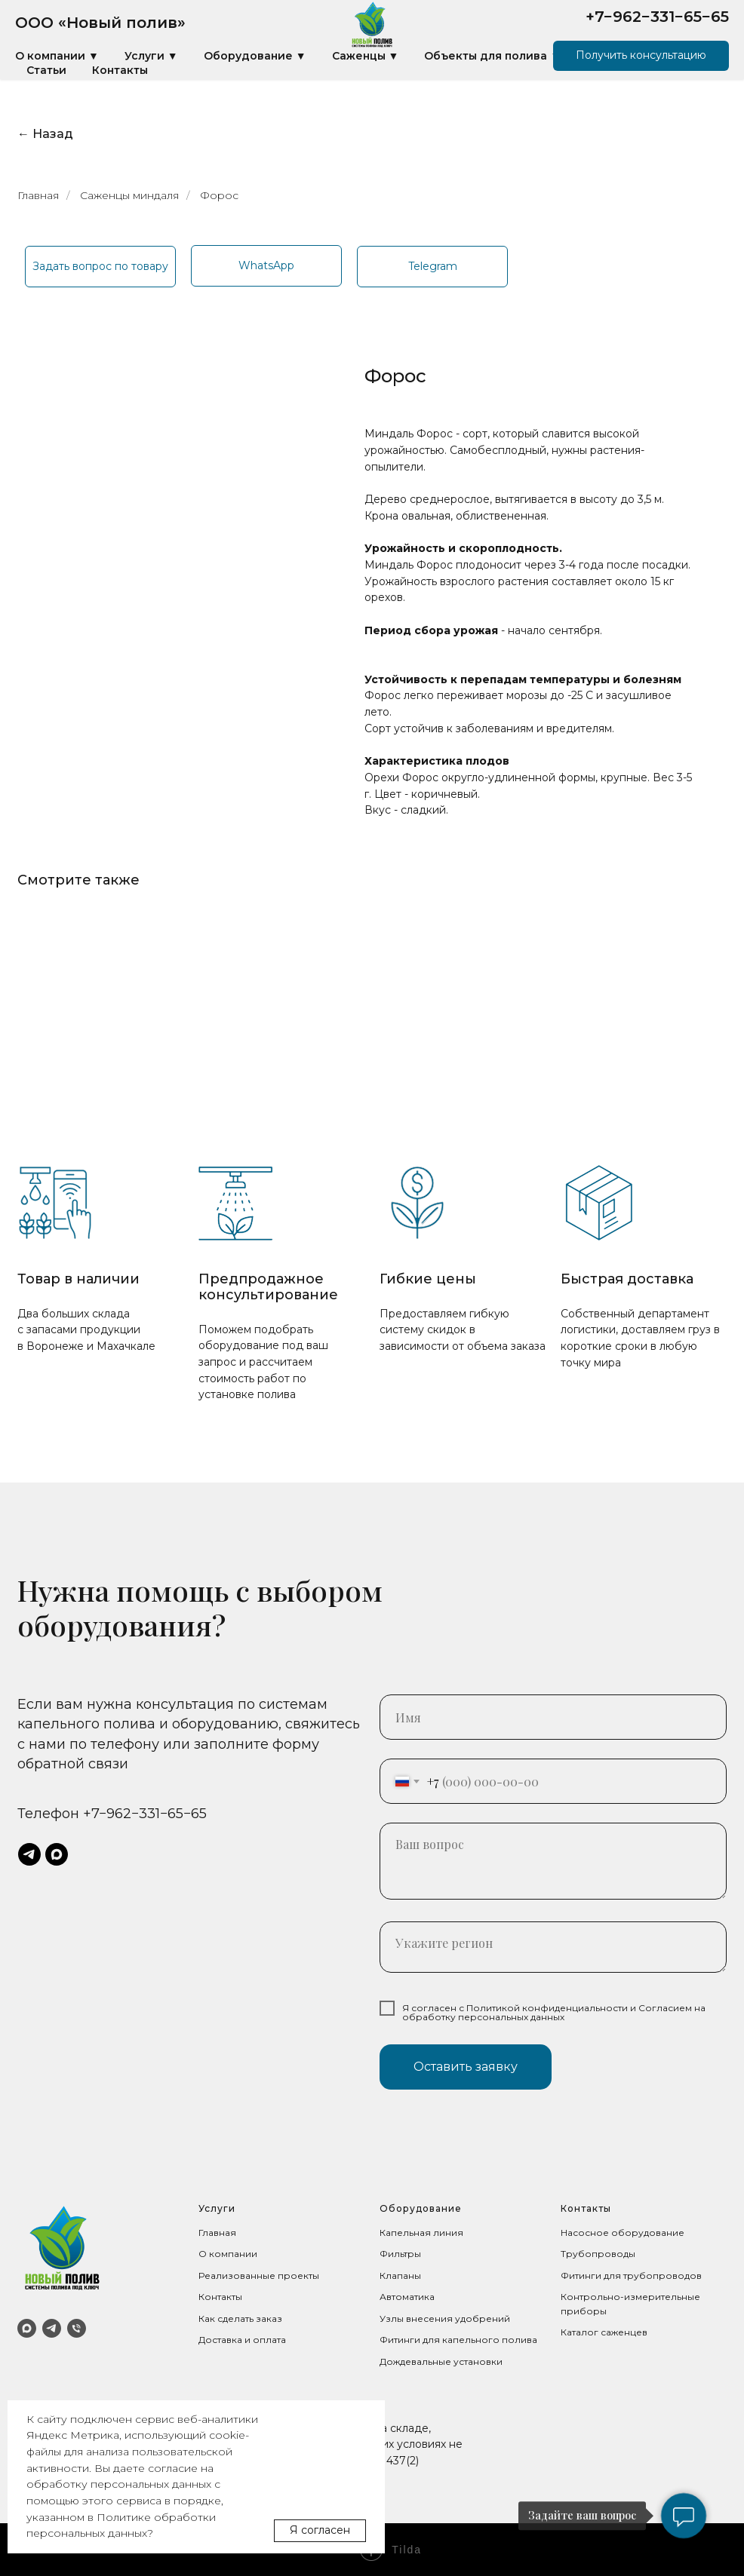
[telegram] (29, 1854)
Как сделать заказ (240, 2318)
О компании (227, 2253)
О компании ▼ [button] (57, 56)
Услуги (216, 2208)
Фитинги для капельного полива (458, 2339)
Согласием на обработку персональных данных (554, 2012)
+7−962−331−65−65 (657, 17)
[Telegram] (51, 2328)
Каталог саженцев (604, 2332)
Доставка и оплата (242, 2339)
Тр (567, 2253)
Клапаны (400, 2275)
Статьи (46, 70)
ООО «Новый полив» (100, 23)
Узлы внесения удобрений (445, 2318)
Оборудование (421, 2208)
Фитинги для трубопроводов (631, 2275)
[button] (641, 56)
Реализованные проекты (258, 2275)
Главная (38, 195)
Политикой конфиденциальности (547, 2007)
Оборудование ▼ (255, 56)
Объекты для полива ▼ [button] (492, 56)
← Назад (45, 134)
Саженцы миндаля (129, 195)
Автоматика (407, 2296)
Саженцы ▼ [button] (365, 56)
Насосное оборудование (622, 2232)
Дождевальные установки (441, 2361)
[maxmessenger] (56, 1854)
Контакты (120, 70)
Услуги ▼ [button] (151, 56)
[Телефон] (76, 2328)
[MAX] (26, 2328)
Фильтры (400, 2253)
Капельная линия (421, 2232)
